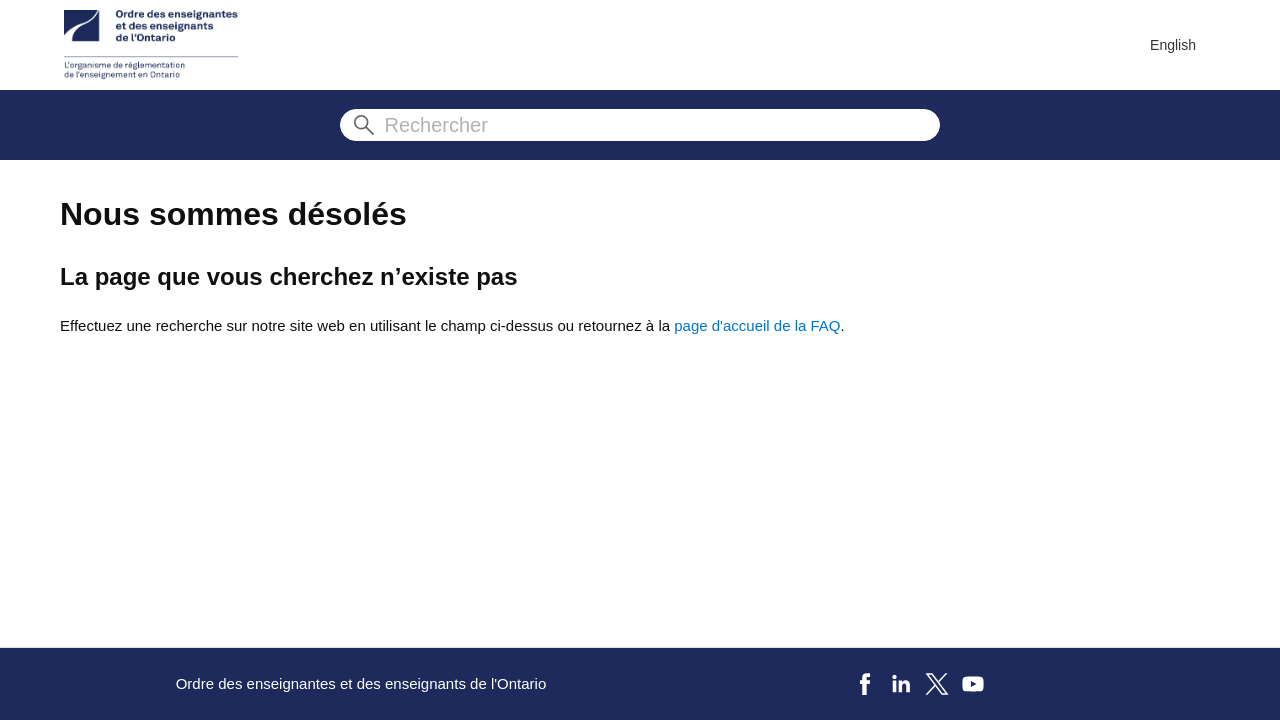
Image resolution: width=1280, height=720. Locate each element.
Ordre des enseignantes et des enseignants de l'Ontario (361, 683)
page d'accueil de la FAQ (757, 325)
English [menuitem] (1173, 45)
